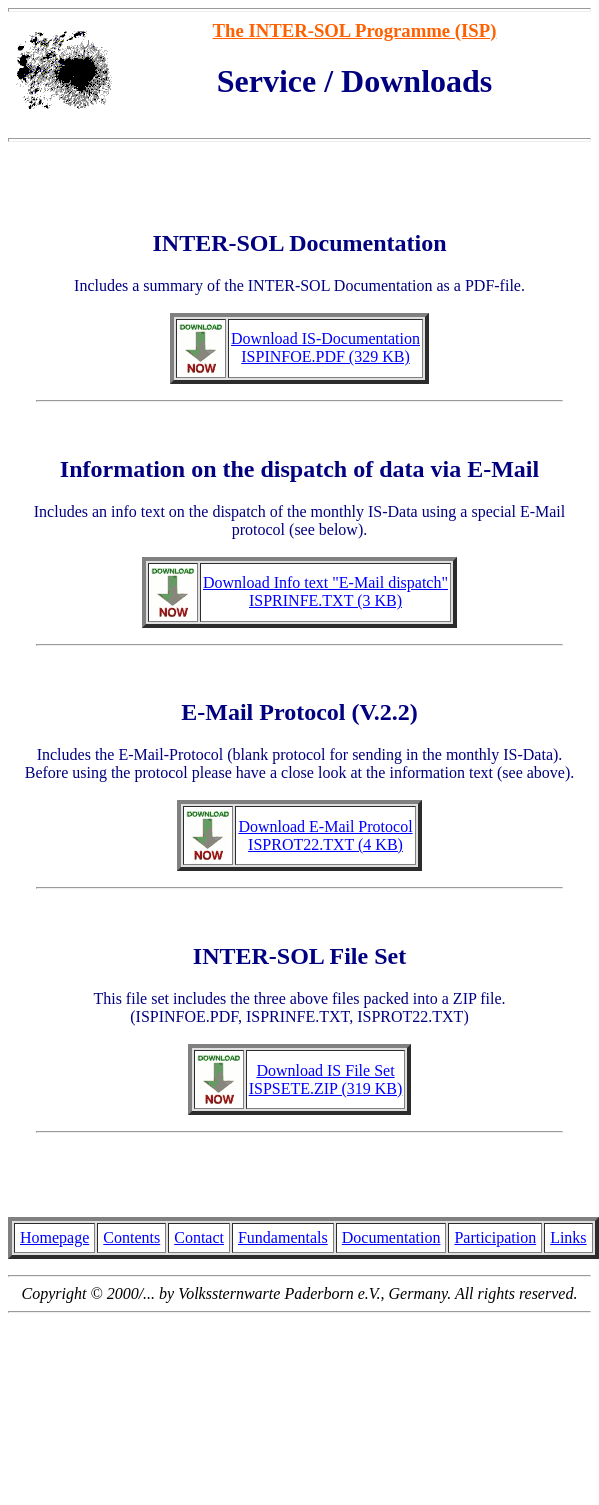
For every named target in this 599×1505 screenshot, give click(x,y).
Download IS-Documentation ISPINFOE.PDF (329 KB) (325, 347)
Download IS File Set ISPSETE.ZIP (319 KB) (326, 1079)
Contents (131, 1237)
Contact (199, 1237)
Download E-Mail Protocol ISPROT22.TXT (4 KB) (325, 835)
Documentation (391, 1237)
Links (568, 1237)
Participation (495, 1237)
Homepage (54, 1237)
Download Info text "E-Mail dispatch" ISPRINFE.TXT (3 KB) (325, 591)
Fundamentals (283, 1237)
